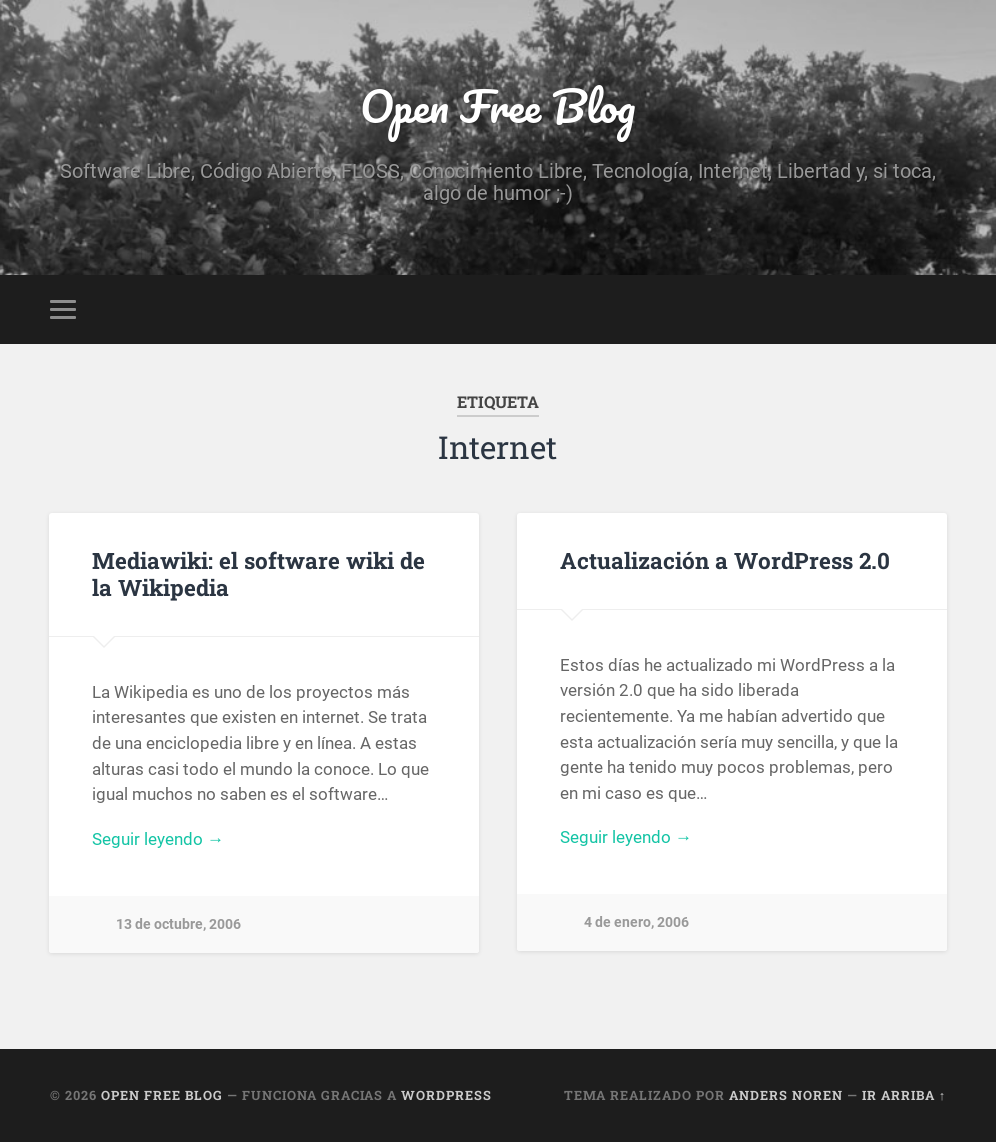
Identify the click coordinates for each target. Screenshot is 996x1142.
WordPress (446, 1095)
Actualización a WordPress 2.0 (725, 560)
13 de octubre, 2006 (178, 924)
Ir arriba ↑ (904, 1095)
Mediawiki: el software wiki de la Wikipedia (258, 573)
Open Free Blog (497, 105)
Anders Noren (786, 1095)
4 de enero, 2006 (636, 922)
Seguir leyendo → (158, 839)
